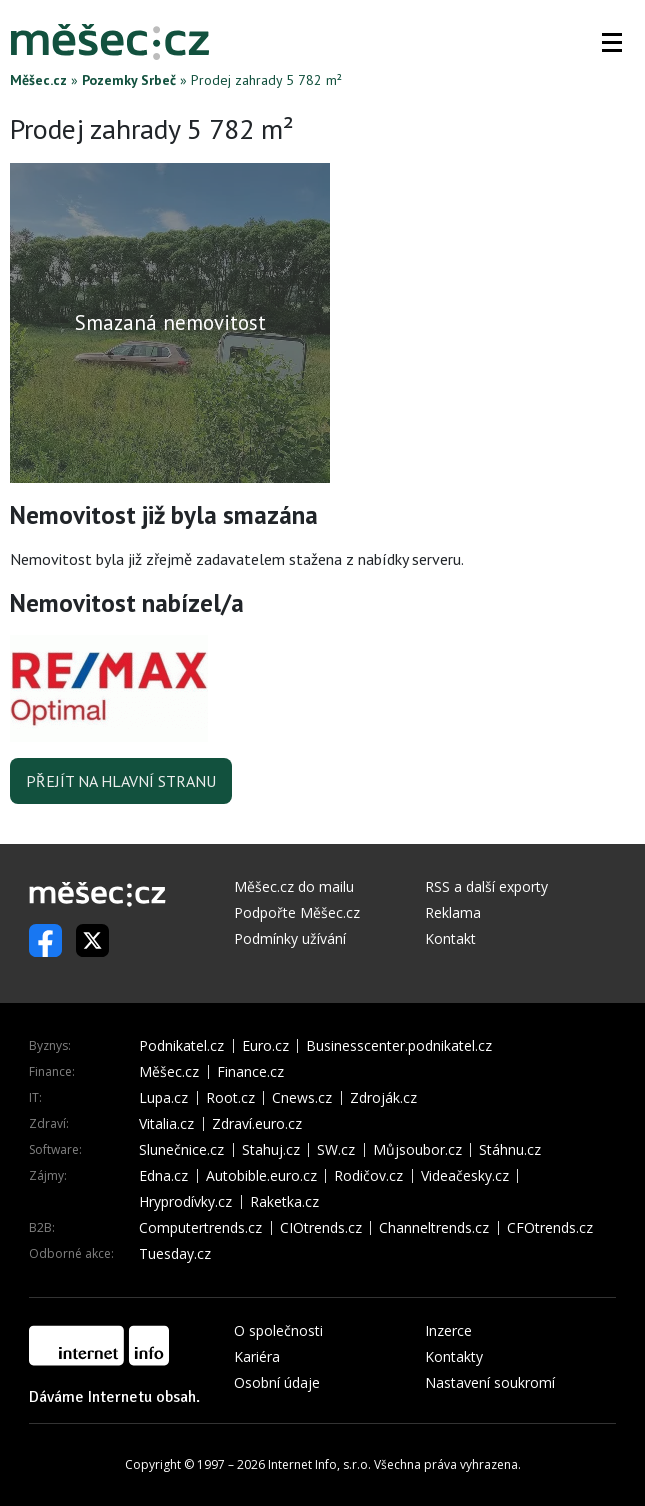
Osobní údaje (277, 1382)
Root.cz (230, 1098)
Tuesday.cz (175, 1254)
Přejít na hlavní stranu (121, 781)
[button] (612, 42)
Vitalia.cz (166, 1124)
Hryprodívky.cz (185, 1202)
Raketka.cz (284, 1202)
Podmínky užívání (290, 938)
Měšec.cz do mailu (294, 886)
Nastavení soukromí (490, 1382)
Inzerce (448, 1330)
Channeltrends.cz (434, 1228)
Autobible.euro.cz (261, 1176)
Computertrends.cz (200, 1228)
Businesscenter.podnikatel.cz (399, 1046)
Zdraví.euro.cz (257, 1124)
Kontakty (454, 1356)
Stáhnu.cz (510, 1150)
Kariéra (257, 1356)
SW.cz (336, 1150)
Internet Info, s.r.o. (319, 1464)
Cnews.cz (302, 1098)
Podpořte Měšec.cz (297, 912)
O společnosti (278, 1330)
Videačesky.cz (465, 1176)
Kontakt (450, 938)
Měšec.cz (38, 80)
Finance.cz (250, 1072)
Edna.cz (163, 1176)
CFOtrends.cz (550, 1228)
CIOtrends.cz (321, 1228)
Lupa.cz (163, 1098)
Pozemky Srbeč (129, 80)
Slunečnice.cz (181, 1150)
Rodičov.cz (368, 1176)
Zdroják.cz (383, 1098)
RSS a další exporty (486, 886)
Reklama (453, 912)
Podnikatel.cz (181, 1046)
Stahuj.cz (271, 1150)
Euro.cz (265, 1046)
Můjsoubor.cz (417, 1150)
